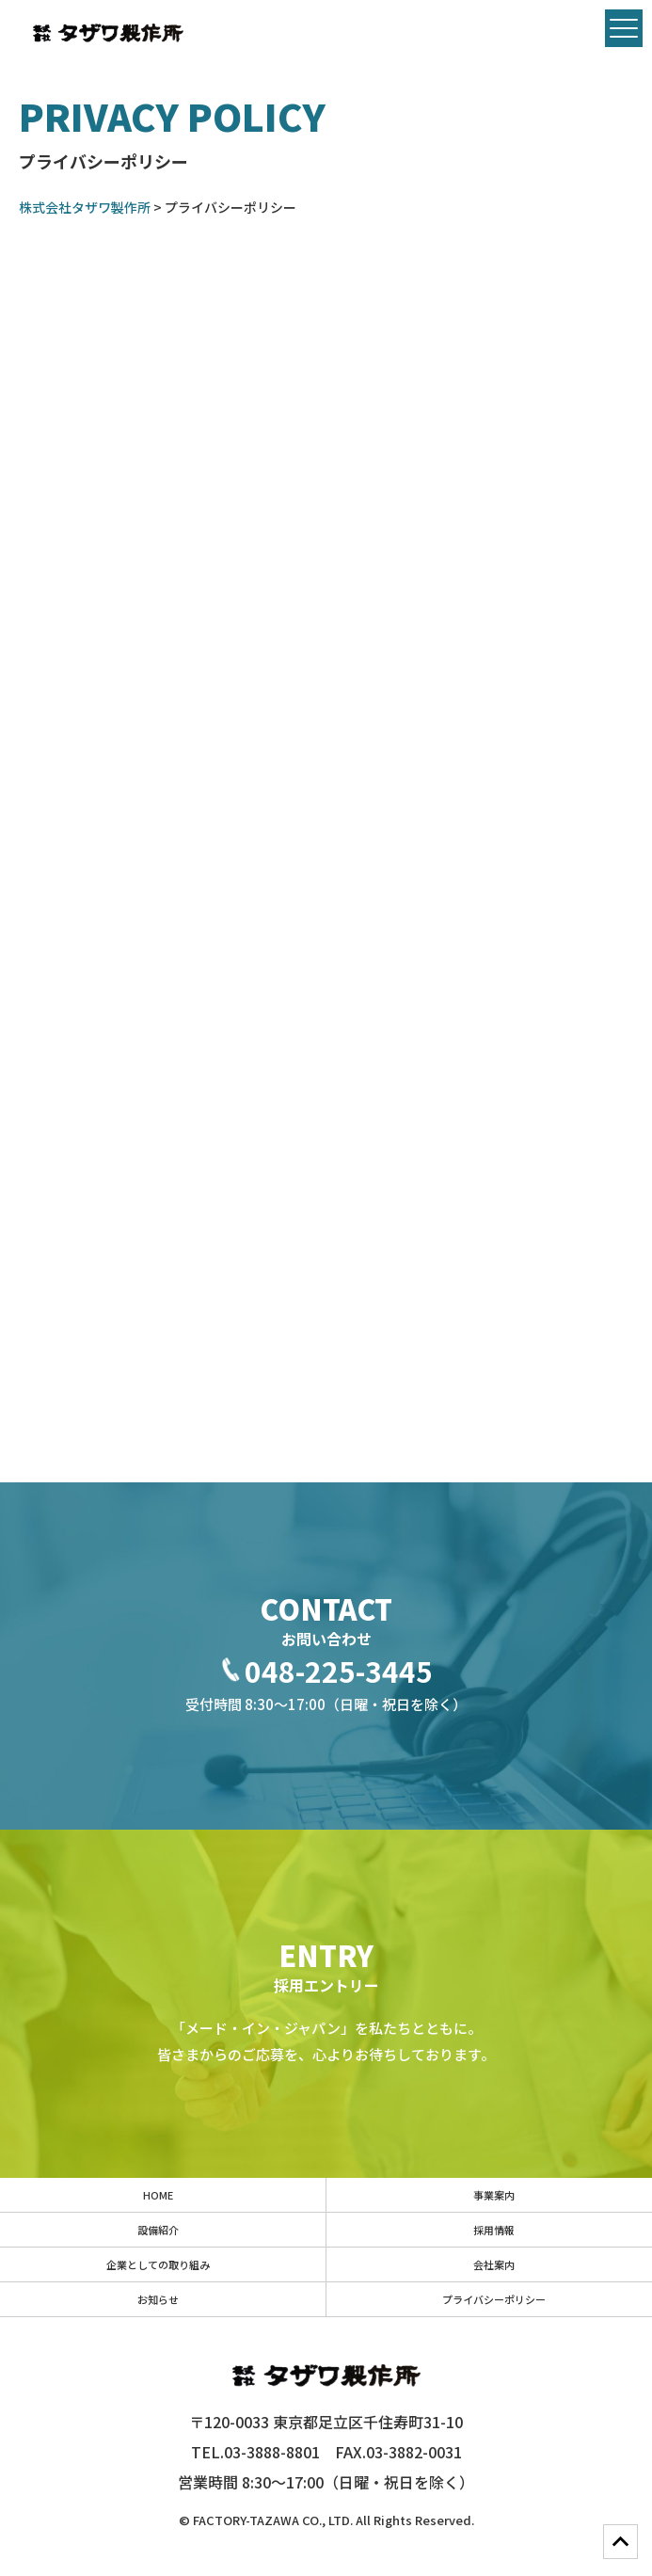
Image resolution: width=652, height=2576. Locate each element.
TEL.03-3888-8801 (255, 2451)
